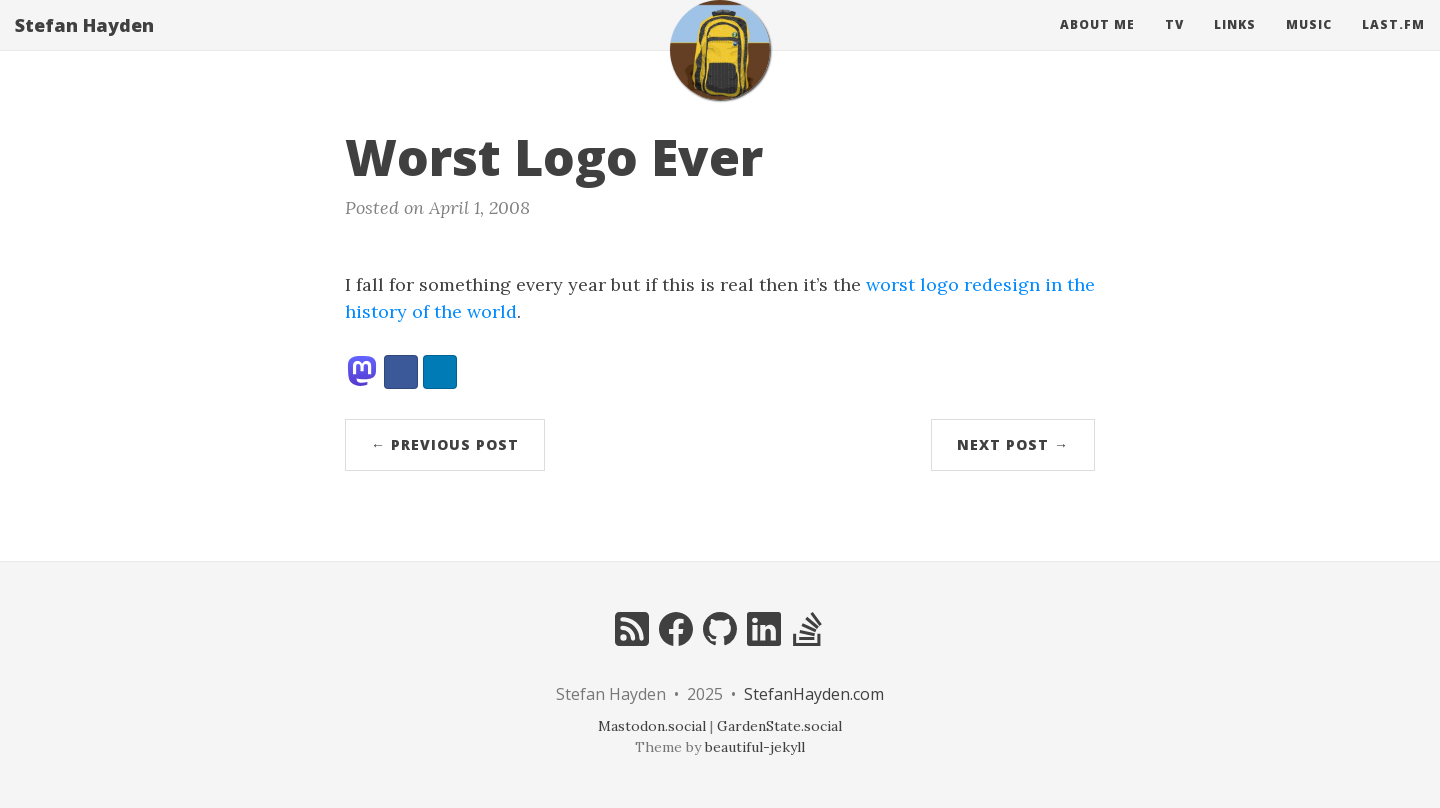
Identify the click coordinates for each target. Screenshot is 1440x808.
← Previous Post (445, 444)
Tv (1174, 44)
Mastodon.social (652, 726)
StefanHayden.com (814, 694)
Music (1309, 44)
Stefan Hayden (84, 45)
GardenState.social (779, 726)
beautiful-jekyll (755, 747)
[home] (720, 70)
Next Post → (1013, 444)
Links (1235, 44)
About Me (1097, 44)
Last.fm (1393, 44)
